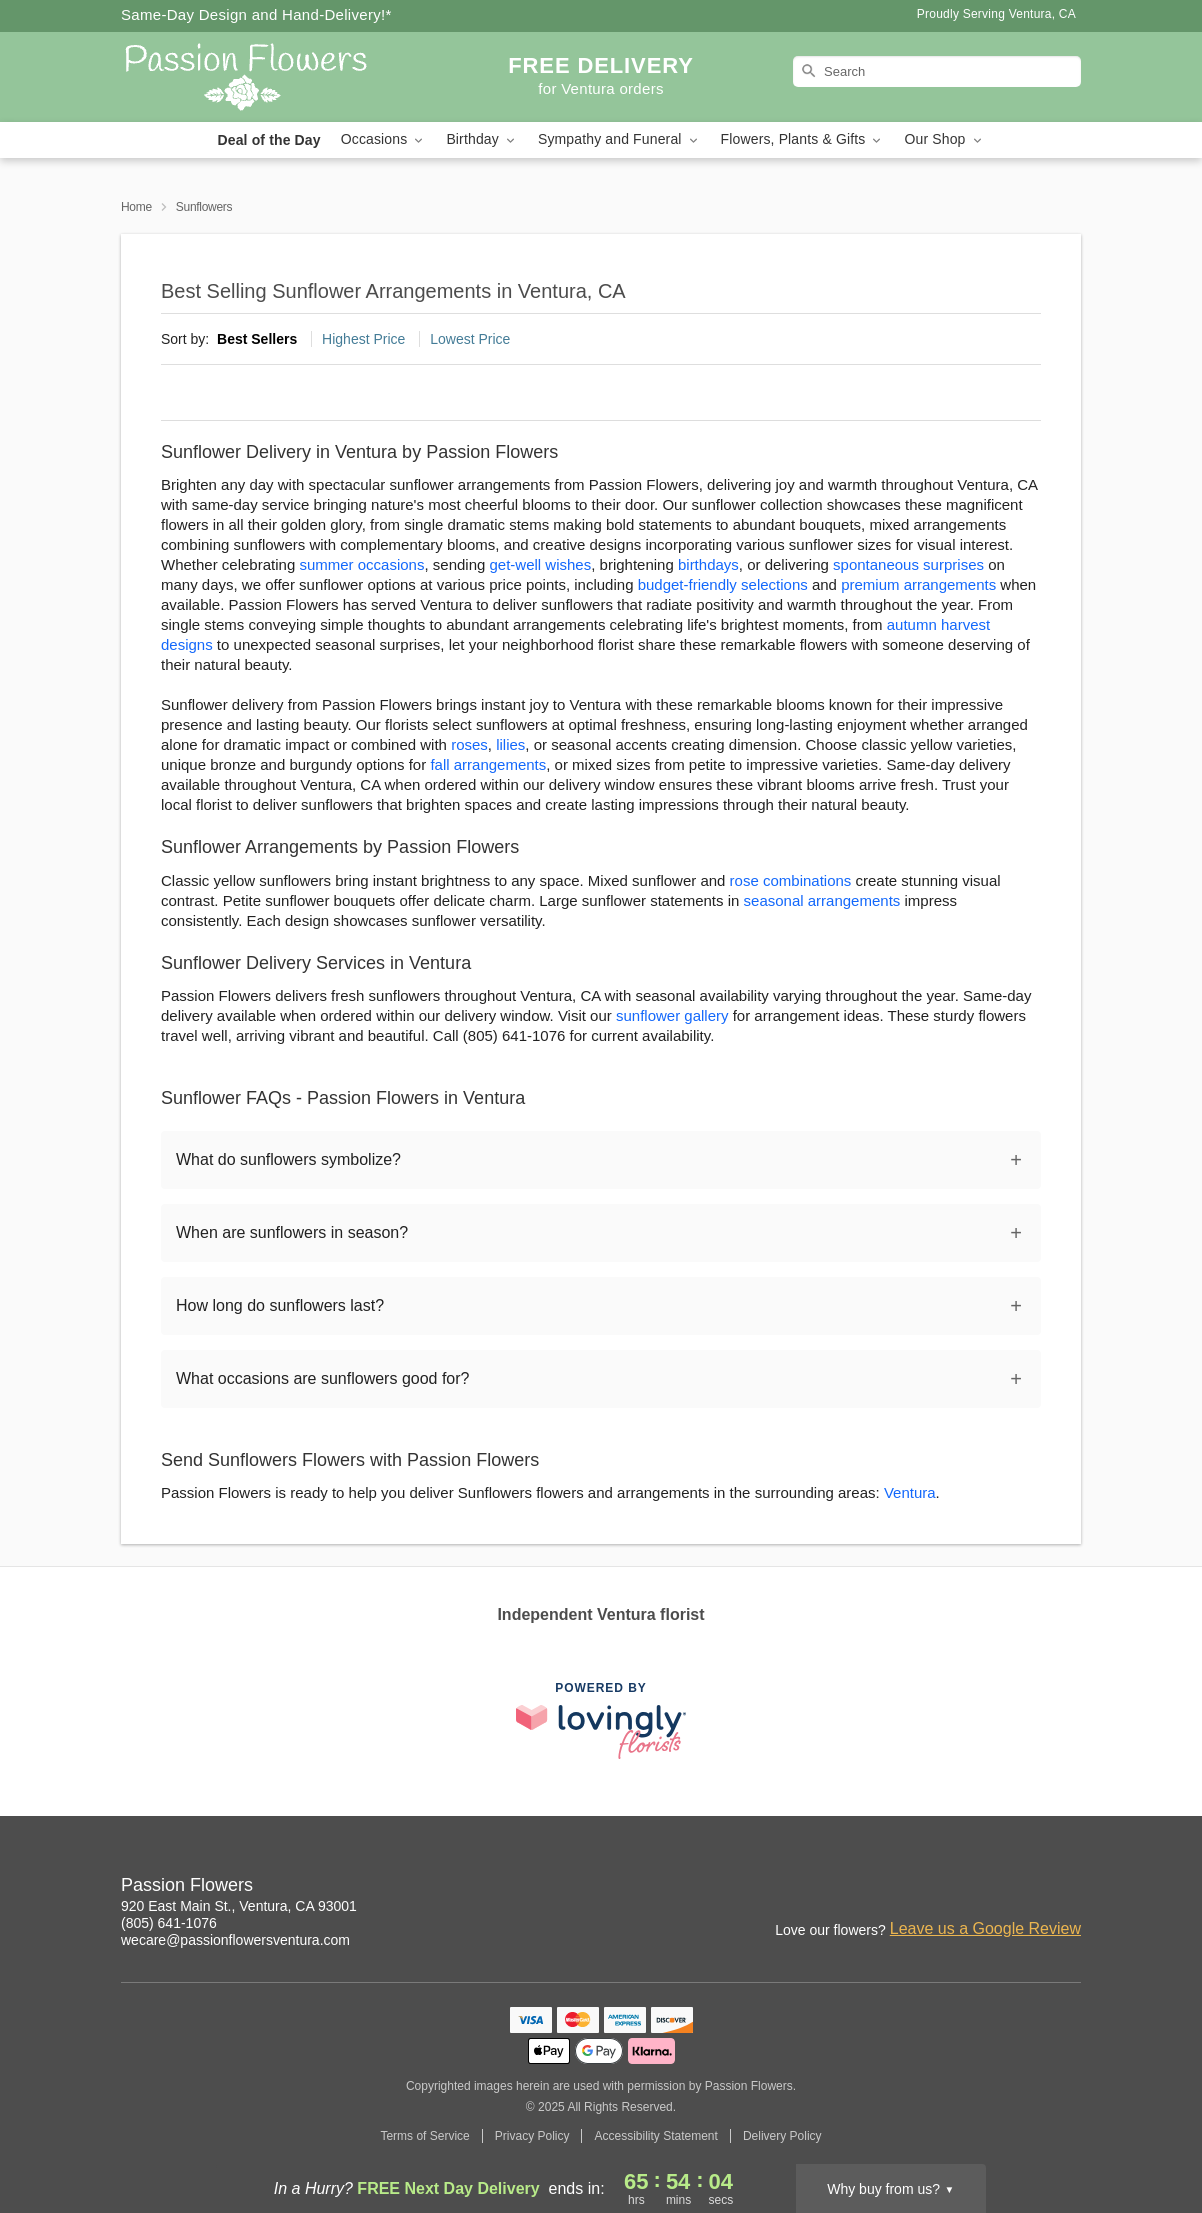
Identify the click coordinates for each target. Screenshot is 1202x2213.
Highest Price (363, 339)
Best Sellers (257, 339)
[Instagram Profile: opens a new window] (935, 1888)
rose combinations (791, 880)
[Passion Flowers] (265, 77)
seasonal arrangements (822, 900)
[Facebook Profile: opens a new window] (979, 1888)
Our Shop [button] (944, 139)
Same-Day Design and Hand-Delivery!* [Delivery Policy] (256, 14)
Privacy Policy (532, 2136)
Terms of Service (424, 2136)
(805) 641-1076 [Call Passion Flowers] (169, 1923)
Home (136, 207)
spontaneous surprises (908, 564)
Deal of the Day (268, 140)
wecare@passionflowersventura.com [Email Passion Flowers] (235, 1940)
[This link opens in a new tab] (601, 1720)
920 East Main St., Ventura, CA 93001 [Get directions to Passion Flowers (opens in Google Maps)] (239, 1906)
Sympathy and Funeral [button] (619, 139)
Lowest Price (470, 339)
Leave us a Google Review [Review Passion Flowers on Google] (985, 1928)
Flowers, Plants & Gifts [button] (803, 139)
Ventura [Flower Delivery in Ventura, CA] (910, 1492)
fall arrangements (488, 764)
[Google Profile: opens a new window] (1023, 1888)
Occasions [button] (384, 139)
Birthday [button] (482, 139)
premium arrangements (918, 584)
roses (469, 744)
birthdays (708, 564)
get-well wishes (541, 564)
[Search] (937, 71)
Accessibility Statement (655, 2136)
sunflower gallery (672, 1015)
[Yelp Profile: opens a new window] (1067, 1888)
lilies (510, 744)
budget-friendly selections (723, 584)
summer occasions (361, 564)
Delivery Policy (782, 2136)
